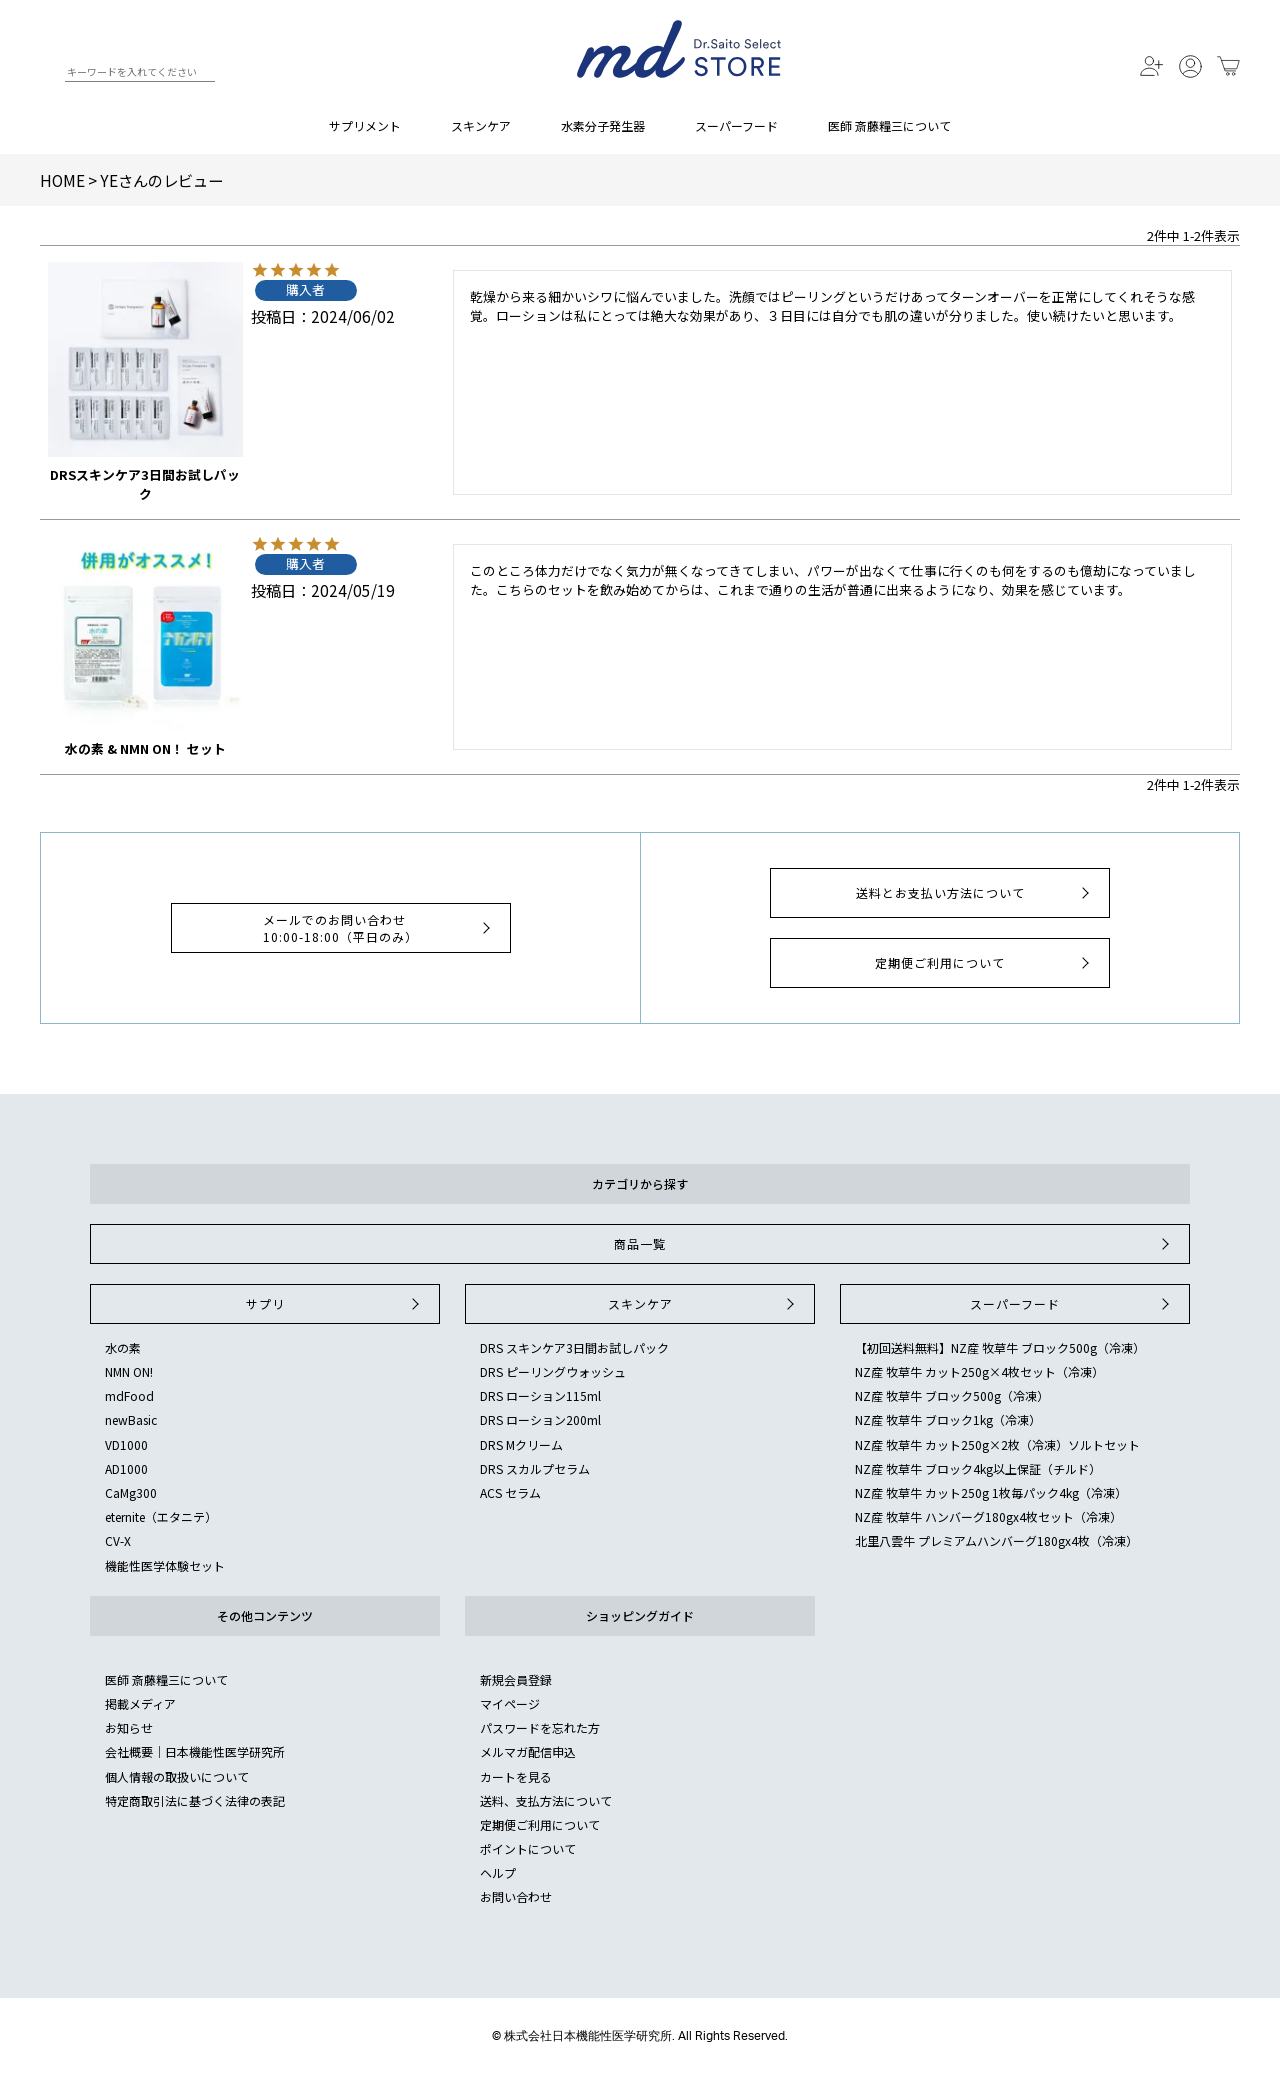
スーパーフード (736, 125)
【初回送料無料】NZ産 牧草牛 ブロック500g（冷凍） (1000, 1347)
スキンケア (481, 125)
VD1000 (126, 1444)
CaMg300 (131, 1492)
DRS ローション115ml (540, 1395)
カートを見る (516, 1776)
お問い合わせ (516, 1896)
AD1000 (126, 1468)
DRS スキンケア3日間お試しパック (574, 1347)
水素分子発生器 (603, 125)
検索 (48, 75)
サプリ (335, 1304)
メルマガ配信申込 (528, 1751)
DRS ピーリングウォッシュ (553, 1371)
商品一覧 (894, 1244)
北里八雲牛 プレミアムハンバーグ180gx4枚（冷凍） (996, 1540)
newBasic (131, 1419)
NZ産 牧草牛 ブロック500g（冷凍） (952, 1395)
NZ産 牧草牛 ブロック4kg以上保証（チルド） (978, 1468)
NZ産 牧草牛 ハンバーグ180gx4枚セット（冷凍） (988, 1516)
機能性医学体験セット (165, 1565)
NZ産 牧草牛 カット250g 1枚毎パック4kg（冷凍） (991, 1492)
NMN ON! (129, 1371)
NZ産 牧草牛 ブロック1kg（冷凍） (948, 1419)
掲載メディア (140, 1703)
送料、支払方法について (546, 1800)
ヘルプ (498, 1872)
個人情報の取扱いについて (177, 1776)
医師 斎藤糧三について (889, 125)
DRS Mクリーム (521, 1444)
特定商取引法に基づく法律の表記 (195, 1800)
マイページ (510, 1703)
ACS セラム (510, 1492)
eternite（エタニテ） (161, 1516)
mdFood (129, 1395)
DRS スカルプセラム (535, 1468)
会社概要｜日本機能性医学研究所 (195, 1751)
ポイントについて (528, 1848)
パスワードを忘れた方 (540, 1727)
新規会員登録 (516, 1679)
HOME (62, 180)
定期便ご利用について (984, 963)
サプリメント (365, 125)
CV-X (118, 1540)
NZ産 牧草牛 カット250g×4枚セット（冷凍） (979, 1371)
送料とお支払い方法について (975, 893)
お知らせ (129, 1727)
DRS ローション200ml (540, 1419)
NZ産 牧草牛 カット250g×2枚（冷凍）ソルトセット (997, 1444)
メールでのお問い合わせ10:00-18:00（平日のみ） (379, 928)
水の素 (123, 1347)
